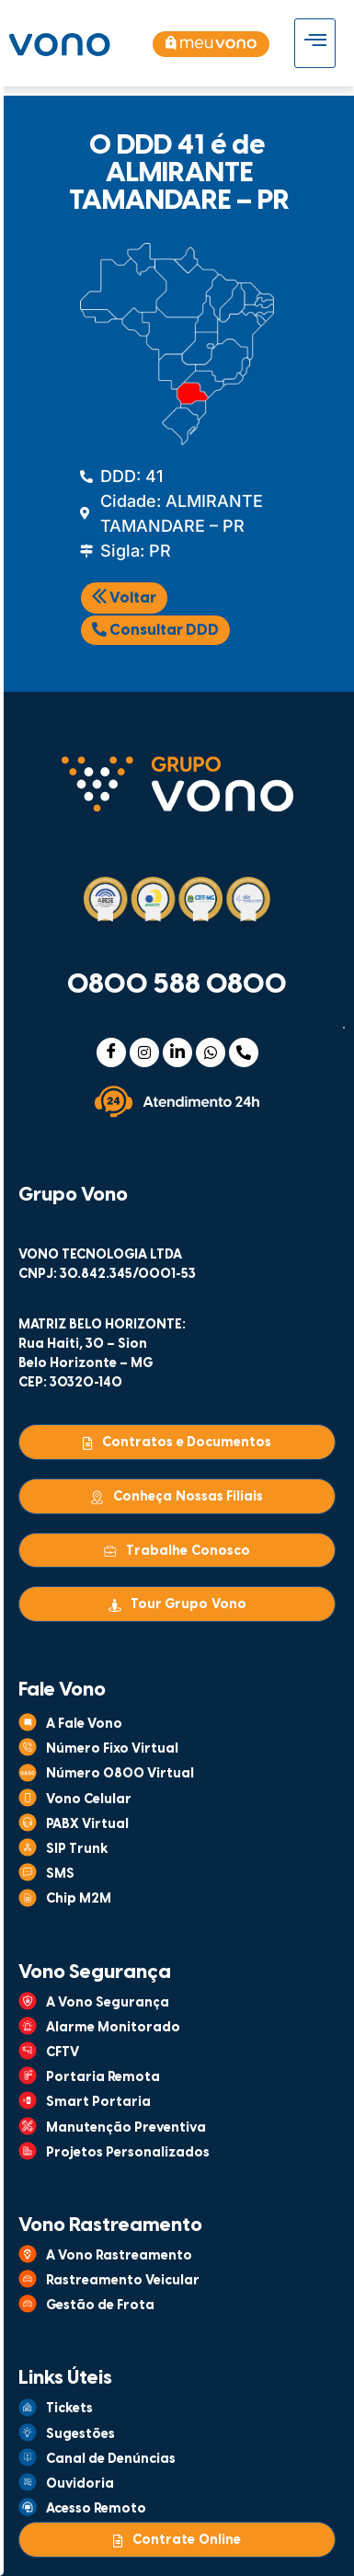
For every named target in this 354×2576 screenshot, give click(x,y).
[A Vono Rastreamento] (27, 2254)
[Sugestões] (27, 2432)
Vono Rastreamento (110, 2225)
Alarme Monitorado (113, 2028)
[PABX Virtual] (27, 1822)
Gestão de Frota (100, 2306)
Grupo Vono (73, 1195)
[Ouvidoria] (27, 2482)
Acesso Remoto (96, 2509)
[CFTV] (27, 2050)
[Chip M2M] (27, 1898)
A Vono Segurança (107, 2003)
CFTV (62, 2053)
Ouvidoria (80, 2484)
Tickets (69, 2409)
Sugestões (80, 2435)
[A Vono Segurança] (27, 2001)
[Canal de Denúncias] (27, 2457)
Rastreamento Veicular (123, 2281)
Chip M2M (78, 1899)
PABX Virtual (87, 1825)
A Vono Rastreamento (119, 2256)
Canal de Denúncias (111, 2460)
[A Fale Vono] (27, 1722)
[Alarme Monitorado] (27, 2026)
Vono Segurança (94, 1972)
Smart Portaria (98, 2103)
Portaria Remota (103, 2078)
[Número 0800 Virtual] (27, 1773)
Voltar (124, 598)
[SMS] (27, 1872)
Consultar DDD (155, 630)
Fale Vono (62, 1690)
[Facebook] (111, 1052)
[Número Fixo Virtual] (27, 1747)
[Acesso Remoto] (27, 2507)
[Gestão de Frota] (27, 2303)
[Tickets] (27, 2407)
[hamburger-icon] (315, 43)
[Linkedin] (177, 1052)
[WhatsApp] (210, 1052)
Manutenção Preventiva (126, 2128)
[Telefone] (243, 1052)
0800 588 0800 (177, 985)
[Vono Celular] (27, 1797)
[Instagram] (144, 1052)
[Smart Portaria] (27, 2100)
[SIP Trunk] (27, 1847)
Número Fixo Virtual (112, 1749)
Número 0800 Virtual (120, 1774)
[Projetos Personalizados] (27, 2151)
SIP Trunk (77, 1850)
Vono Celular (88, 1800)
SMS (60, 1874)
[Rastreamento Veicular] (27, 2279)
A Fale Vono (84, 1724)
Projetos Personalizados (128, 2153)
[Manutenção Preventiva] (27, 2126)
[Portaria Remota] (27, 2075)
